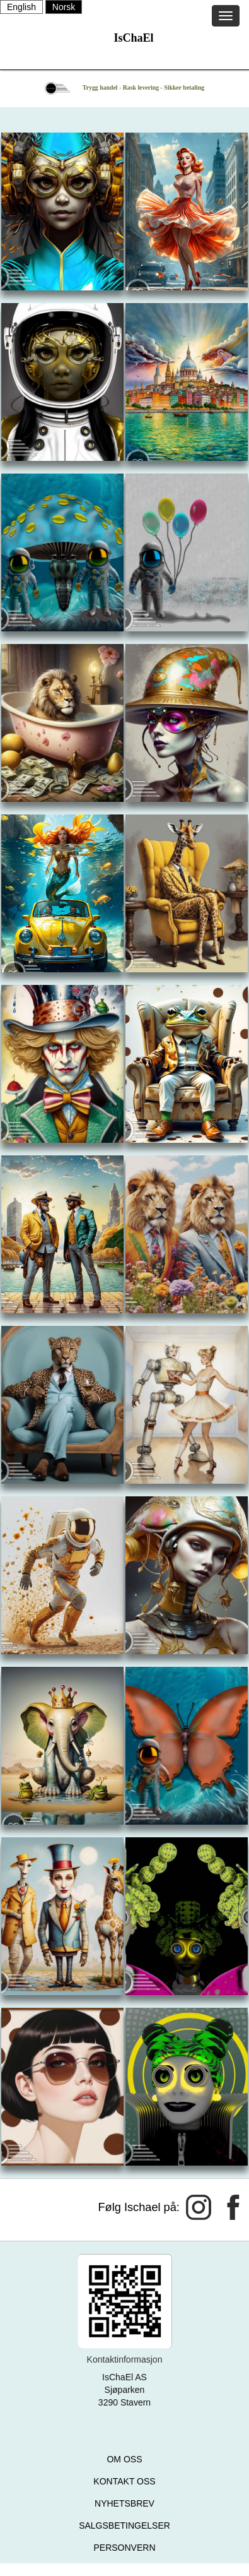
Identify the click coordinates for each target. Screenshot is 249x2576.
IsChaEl (133, 38)
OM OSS (124, 2459)
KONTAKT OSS (124, 2481)
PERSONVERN (124, 2548)
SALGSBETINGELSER (124, 2525)
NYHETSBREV (124, 2503)
